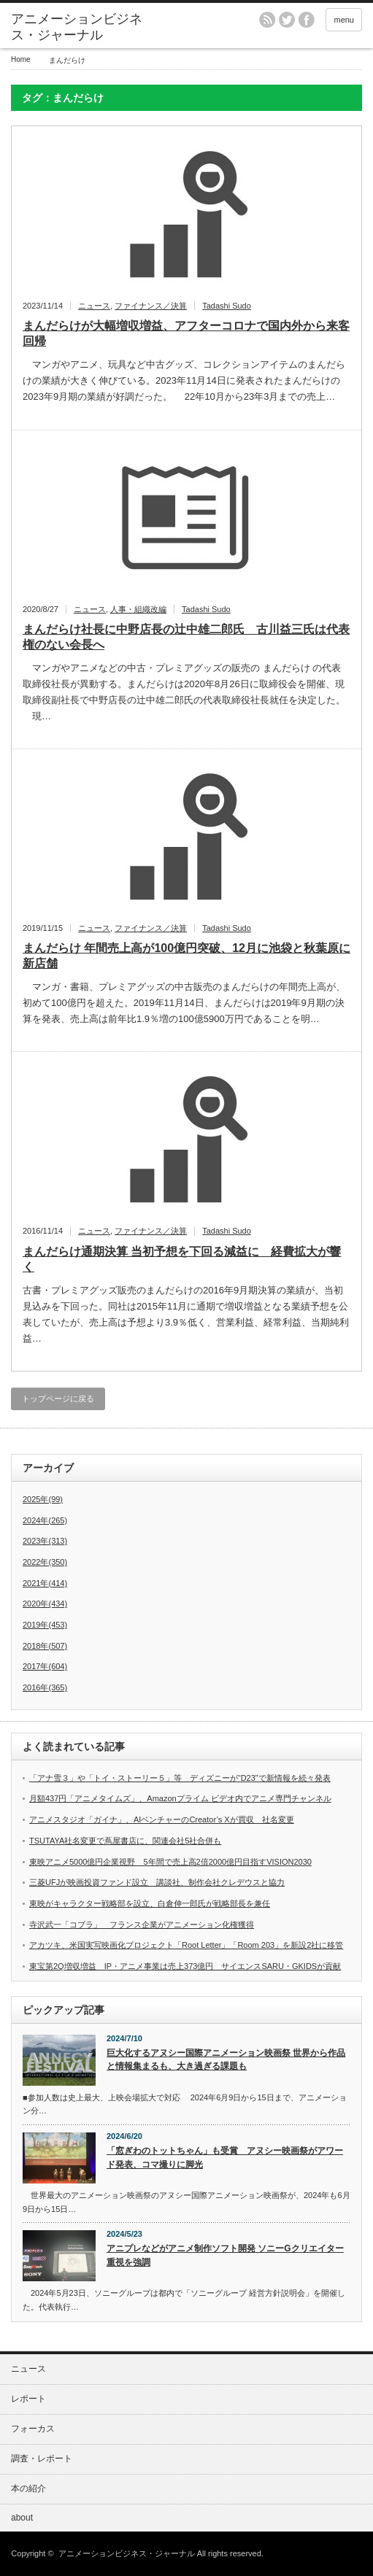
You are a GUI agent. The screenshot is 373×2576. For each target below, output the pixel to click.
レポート (28, 2399)
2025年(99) (43, 1499)
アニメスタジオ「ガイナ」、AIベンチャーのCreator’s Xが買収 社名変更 (161, 1819)
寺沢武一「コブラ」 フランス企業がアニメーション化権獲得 (141, 1924)
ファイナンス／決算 (151, 305)
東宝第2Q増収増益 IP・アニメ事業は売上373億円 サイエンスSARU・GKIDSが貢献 (185, 1966)
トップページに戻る (58, 1398)
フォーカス (33, 2429)
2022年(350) (45, 1562)
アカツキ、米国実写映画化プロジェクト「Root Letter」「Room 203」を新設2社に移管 (186, 1945)
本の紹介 (28, 2488)
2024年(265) (45, 1520)
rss (267, 20)
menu (344, 19)
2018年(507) (45, 1645)
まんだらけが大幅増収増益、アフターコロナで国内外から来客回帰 (186, 333)
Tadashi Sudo (226, 305)
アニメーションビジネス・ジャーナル (76, 27)
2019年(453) (45, 1624)
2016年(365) (45, 1687)
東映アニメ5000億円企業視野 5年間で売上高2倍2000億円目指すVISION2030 (170, 1861)
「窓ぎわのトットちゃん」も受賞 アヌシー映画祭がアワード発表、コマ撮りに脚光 (225, 2158)
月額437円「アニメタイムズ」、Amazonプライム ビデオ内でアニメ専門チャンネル (180, 1798)
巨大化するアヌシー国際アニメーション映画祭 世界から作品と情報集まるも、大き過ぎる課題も (226, 2060)
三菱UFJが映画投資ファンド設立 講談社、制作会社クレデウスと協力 (157, 1882)
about (22, 2518)
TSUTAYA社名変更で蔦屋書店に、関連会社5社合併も (125, 1840)
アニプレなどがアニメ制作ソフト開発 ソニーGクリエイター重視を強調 (225, 2255)
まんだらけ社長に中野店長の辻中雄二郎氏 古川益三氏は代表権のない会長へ (186, 637)
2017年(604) (45, 1666)
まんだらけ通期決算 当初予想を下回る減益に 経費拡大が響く (182, 1259)
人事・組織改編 (138, 609)
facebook (307, 20)
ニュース (94, 305)
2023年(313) (45, 1540)
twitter (287, 20)
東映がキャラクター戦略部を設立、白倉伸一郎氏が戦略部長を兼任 (149, 1903)
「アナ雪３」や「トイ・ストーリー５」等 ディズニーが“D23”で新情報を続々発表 (180, 1778)
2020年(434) (45, 1603)
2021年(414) (45, 1583)
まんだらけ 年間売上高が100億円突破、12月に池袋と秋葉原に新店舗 (186, 956)
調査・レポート (41, 2458)
